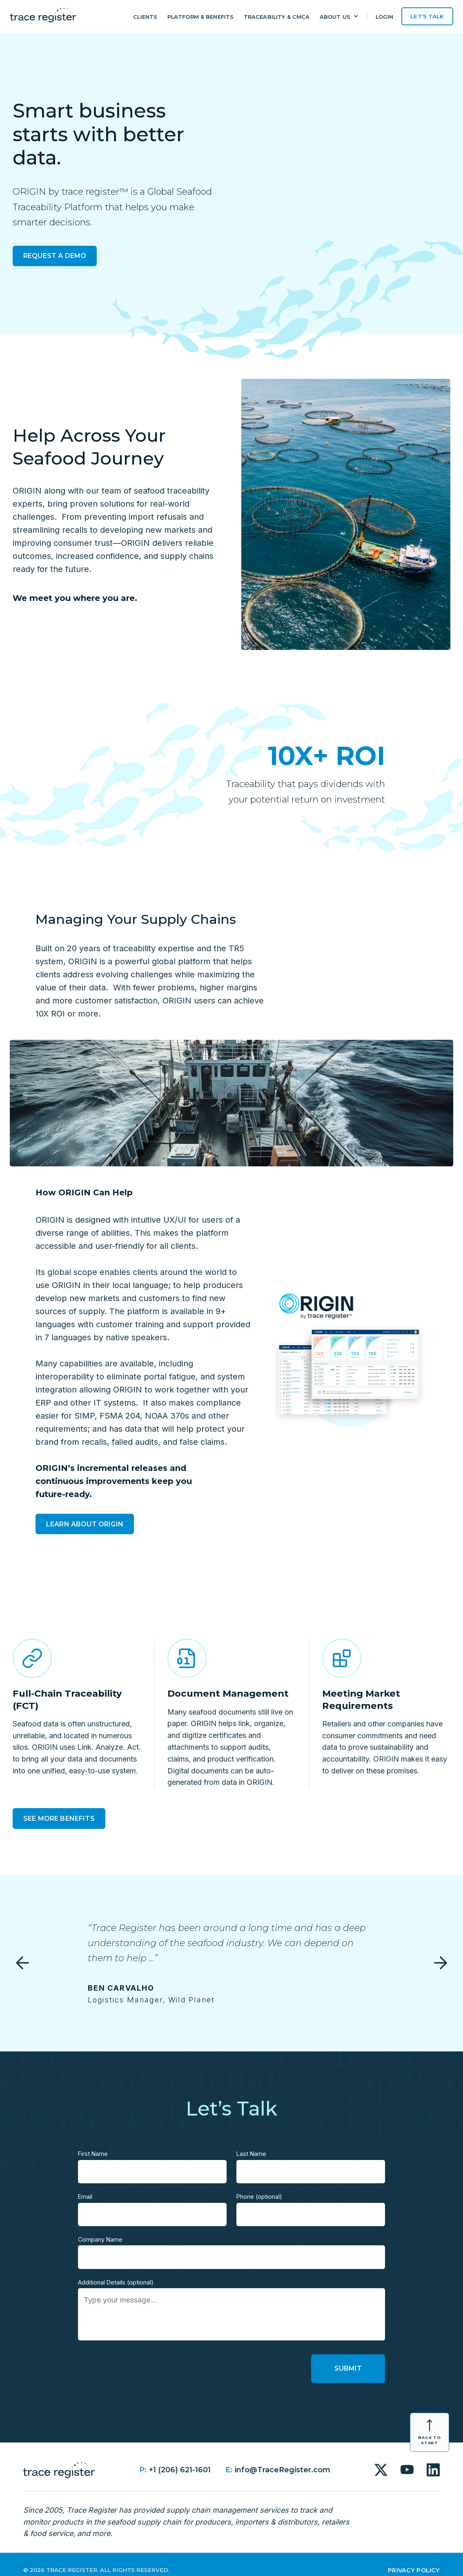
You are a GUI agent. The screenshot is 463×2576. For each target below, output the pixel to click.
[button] (339, 18)
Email (85, 2184)
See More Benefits (59, 1818)
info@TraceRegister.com (282, 2458)
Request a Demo (54, 256)
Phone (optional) (259, 2184)
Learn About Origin (84, 1524)
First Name (93, 2141)
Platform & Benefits (200, 17)
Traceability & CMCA (276, 17)
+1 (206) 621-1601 (180, 2458)
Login (385, 17)
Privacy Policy (414, 2558)
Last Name (251, 2141)
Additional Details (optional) (116, 2270)
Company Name (100, 2227)
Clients (145, 17)
